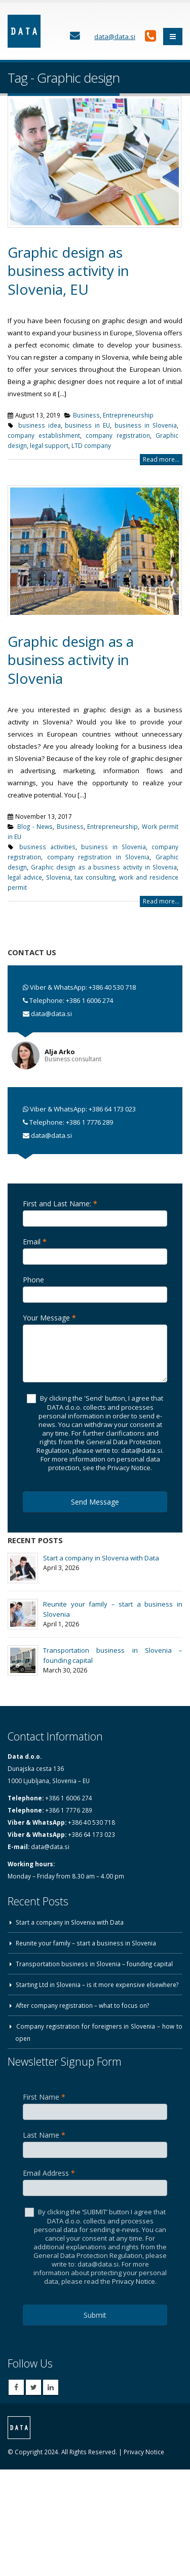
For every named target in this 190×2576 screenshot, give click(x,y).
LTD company (91, 445)
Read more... (161, 459)
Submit (95, 2315)
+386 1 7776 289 (89, 1122)
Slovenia (58, 877)
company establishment (44, 435)
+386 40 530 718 (112, 987)
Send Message (95, 1502)
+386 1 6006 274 (89, 1000)
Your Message (49, 1317)
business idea (39, 425)
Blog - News (35, 826)
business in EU (87, 425)
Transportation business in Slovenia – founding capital (94, 1964)
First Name (44, 2097)
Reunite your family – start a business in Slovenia (86, 1943)
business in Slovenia (146, 425)
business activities (47, 847)
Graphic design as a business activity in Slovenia (71, 660)
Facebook (16, 2387)
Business (86, 415)
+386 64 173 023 (112, 1108)
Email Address (49, 2173)
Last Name (44, 2135)
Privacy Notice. (134, 2281)
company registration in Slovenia (98, 857)
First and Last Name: (60, 1203)
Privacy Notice (144, 2452)
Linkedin (50, 2387)
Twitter (33, 2387)
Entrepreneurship (128, 415)
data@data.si (51, 1013)
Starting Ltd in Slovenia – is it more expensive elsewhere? (97, 1984)
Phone (33, 1279)
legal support (49, 445)
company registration (118, 435)
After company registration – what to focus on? (82, 2005)
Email (35, 1241)
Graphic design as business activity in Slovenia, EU (68, 270)
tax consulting (94, 877)
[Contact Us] (75, 36)
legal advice (25, 877)
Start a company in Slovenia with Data (101, 1557)
